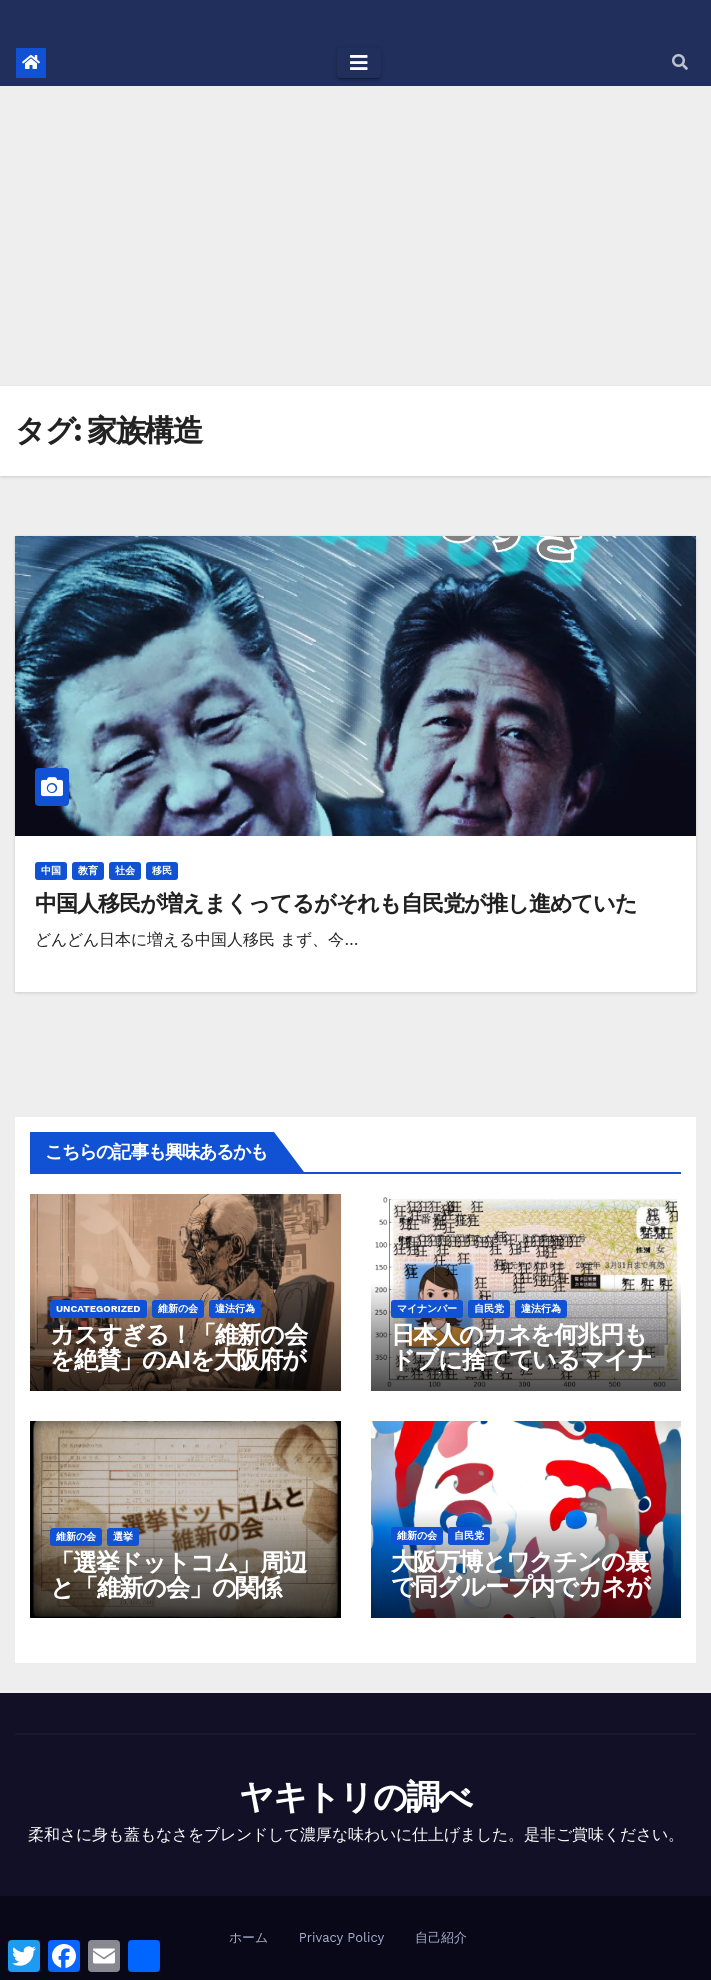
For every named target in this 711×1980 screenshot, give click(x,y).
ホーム (248, 1937)
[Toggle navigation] (359, 63)
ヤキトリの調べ (355, 1797)
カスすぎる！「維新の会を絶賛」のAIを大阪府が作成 (178, 1359)
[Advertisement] (355, 236)
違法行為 (235, 1308)
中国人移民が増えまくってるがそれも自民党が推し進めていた (336, 903)
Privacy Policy (341, 1937)
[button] (680, 62)
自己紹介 (441, 1937)
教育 (88, 870)
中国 (51, 870)
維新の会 (178, 1308)
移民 (162, 870)
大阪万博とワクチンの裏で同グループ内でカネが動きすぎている (520, 1586)
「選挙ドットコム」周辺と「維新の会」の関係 (178, 1575)
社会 (125, 870)
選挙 (123, 1536)
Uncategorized (98, 1308)
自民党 (489, 1308)
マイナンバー (427, 1308)
